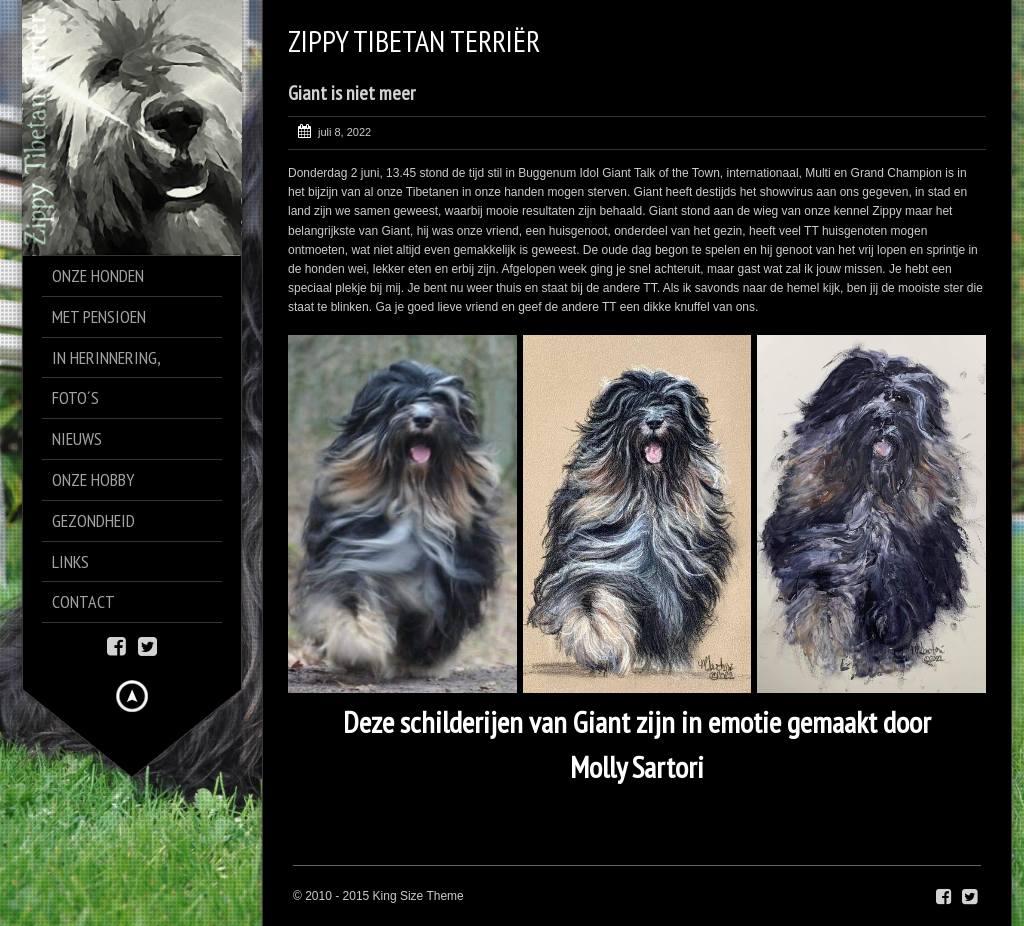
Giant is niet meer (351, 93)
